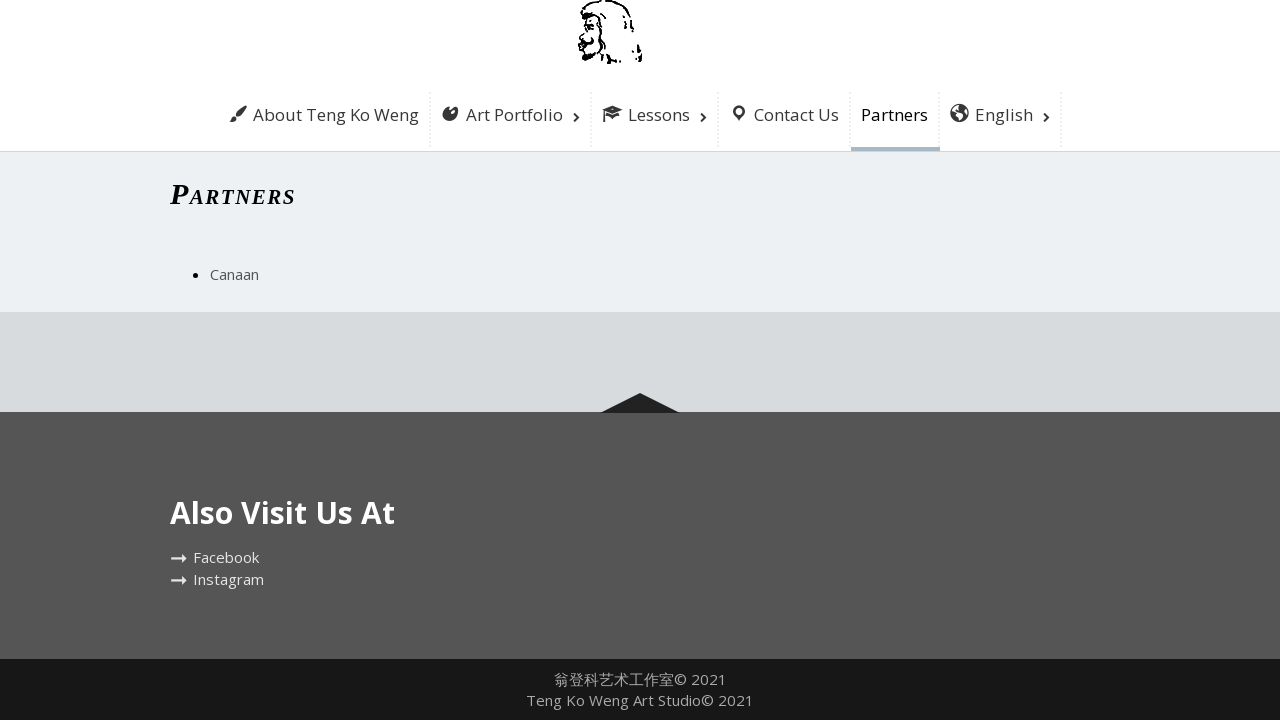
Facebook (226, 557)
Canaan (234, 274)
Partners (894, 114)
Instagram (228, 579)
